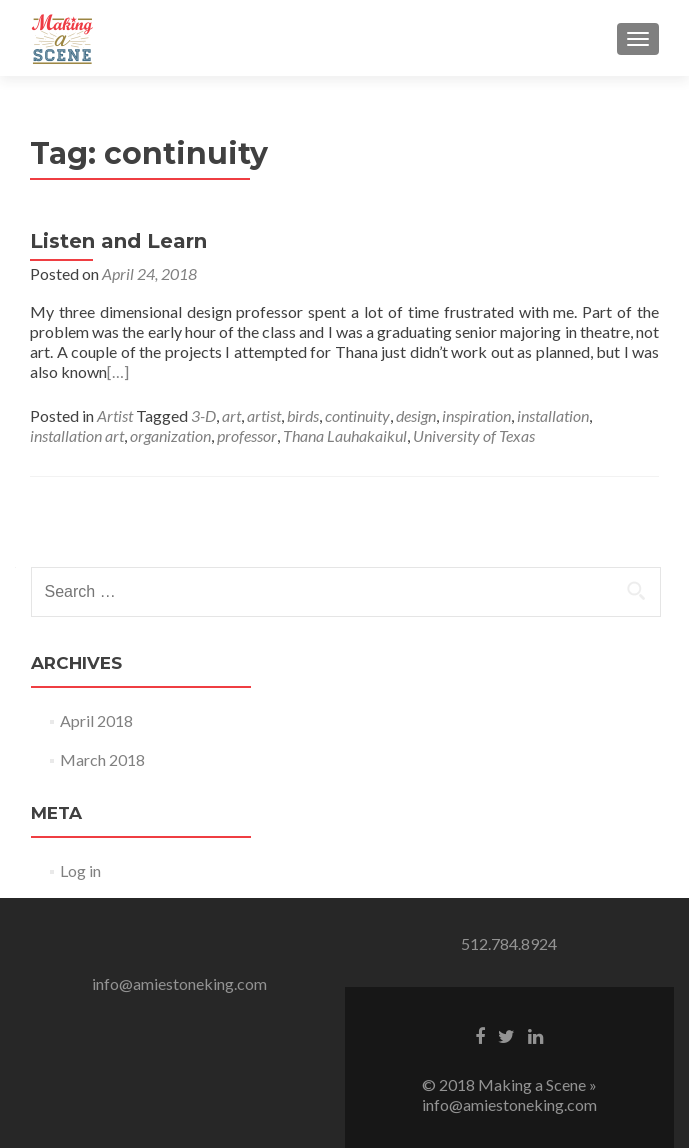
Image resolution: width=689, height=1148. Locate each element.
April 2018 (96, 720)
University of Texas (474, 435)
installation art (77, 435)
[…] (118, 371)
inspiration (476, 415)
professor (247, 435)
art (231, 415)
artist (264, 415)
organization (170, 435)
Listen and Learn (118, 241)
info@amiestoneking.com (179, 983)
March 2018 (102, 759)
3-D (203, 415)
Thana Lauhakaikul (345, 435)
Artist (115, 415)
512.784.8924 (509, 943)
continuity (357, 415)
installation (553, 415)
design (416, 415)
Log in (80, 870)
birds (303, 415)
